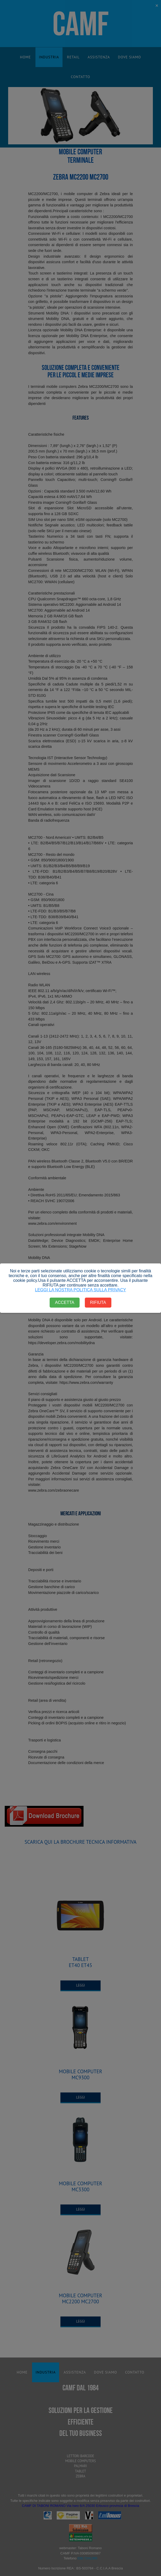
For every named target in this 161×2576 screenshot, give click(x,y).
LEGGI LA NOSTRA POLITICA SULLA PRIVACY (80, 1290)
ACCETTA (64, 1302)
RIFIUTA (98, 1302)
